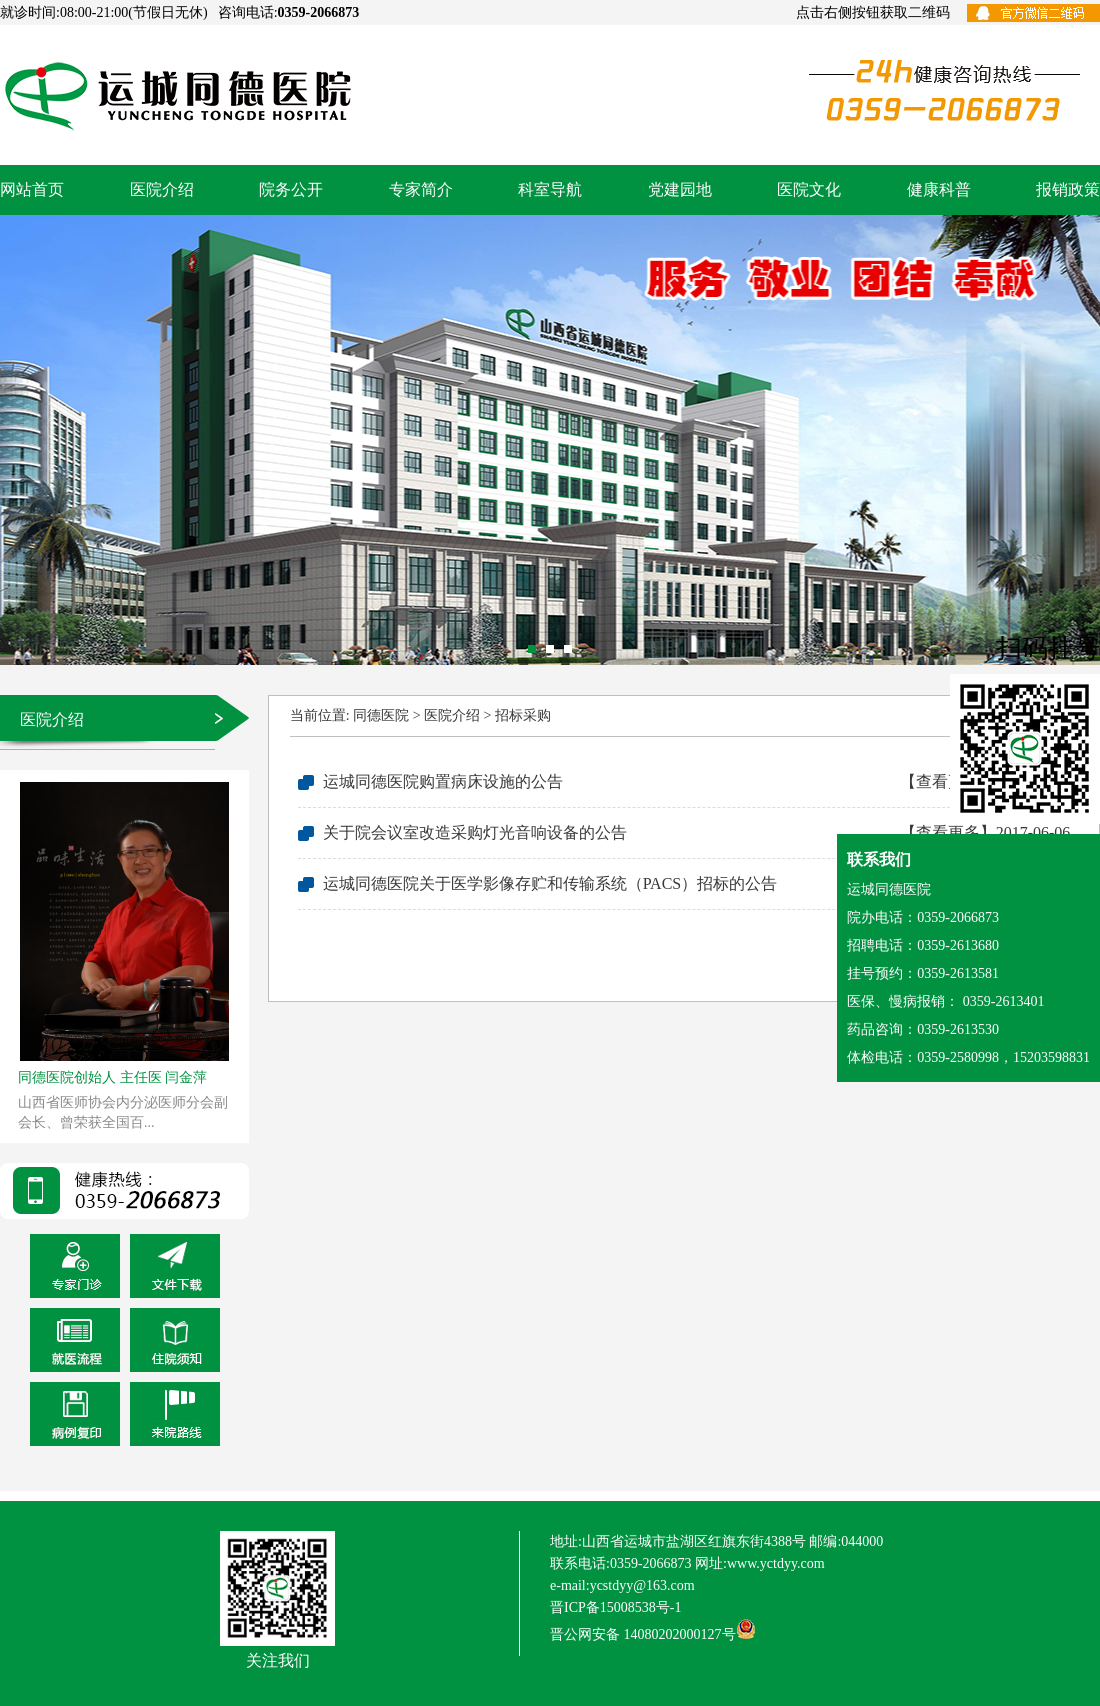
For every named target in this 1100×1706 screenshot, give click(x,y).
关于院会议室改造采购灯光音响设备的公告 (697, 833)
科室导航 (550, 189)
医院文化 (809, 189)
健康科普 (939, 189)
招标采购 (523, 715)
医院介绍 (162, 189)
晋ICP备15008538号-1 (615, 1607)
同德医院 (381, 715)
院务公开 (291, 189)
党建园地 (680, 189)
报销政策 (1068, 189)
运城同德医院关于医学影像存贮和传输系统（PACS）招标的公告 (697, 884)
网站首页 (32, 189)
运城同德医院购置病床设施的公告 (697, 782)
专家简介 (421, 189)
